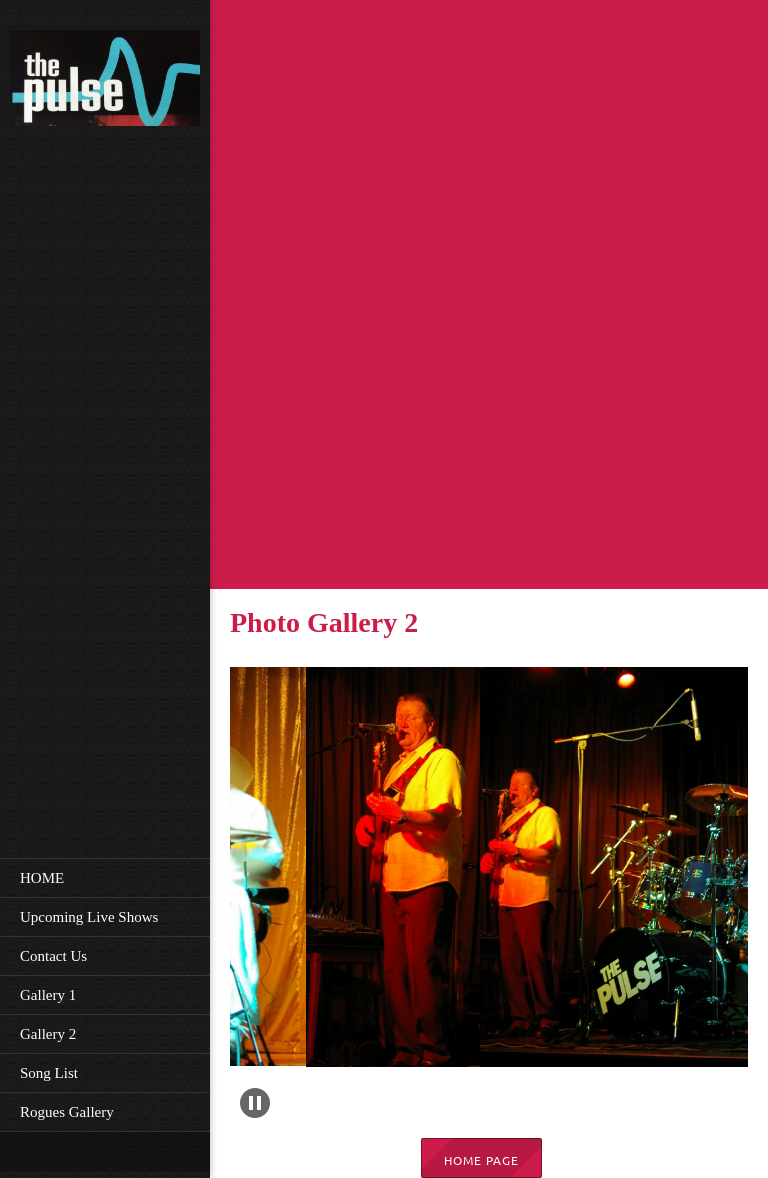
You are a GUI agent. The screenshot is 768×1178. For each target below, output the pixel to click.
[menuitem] (105, 877)
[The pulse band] (105, 80)
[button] (407, 897)
